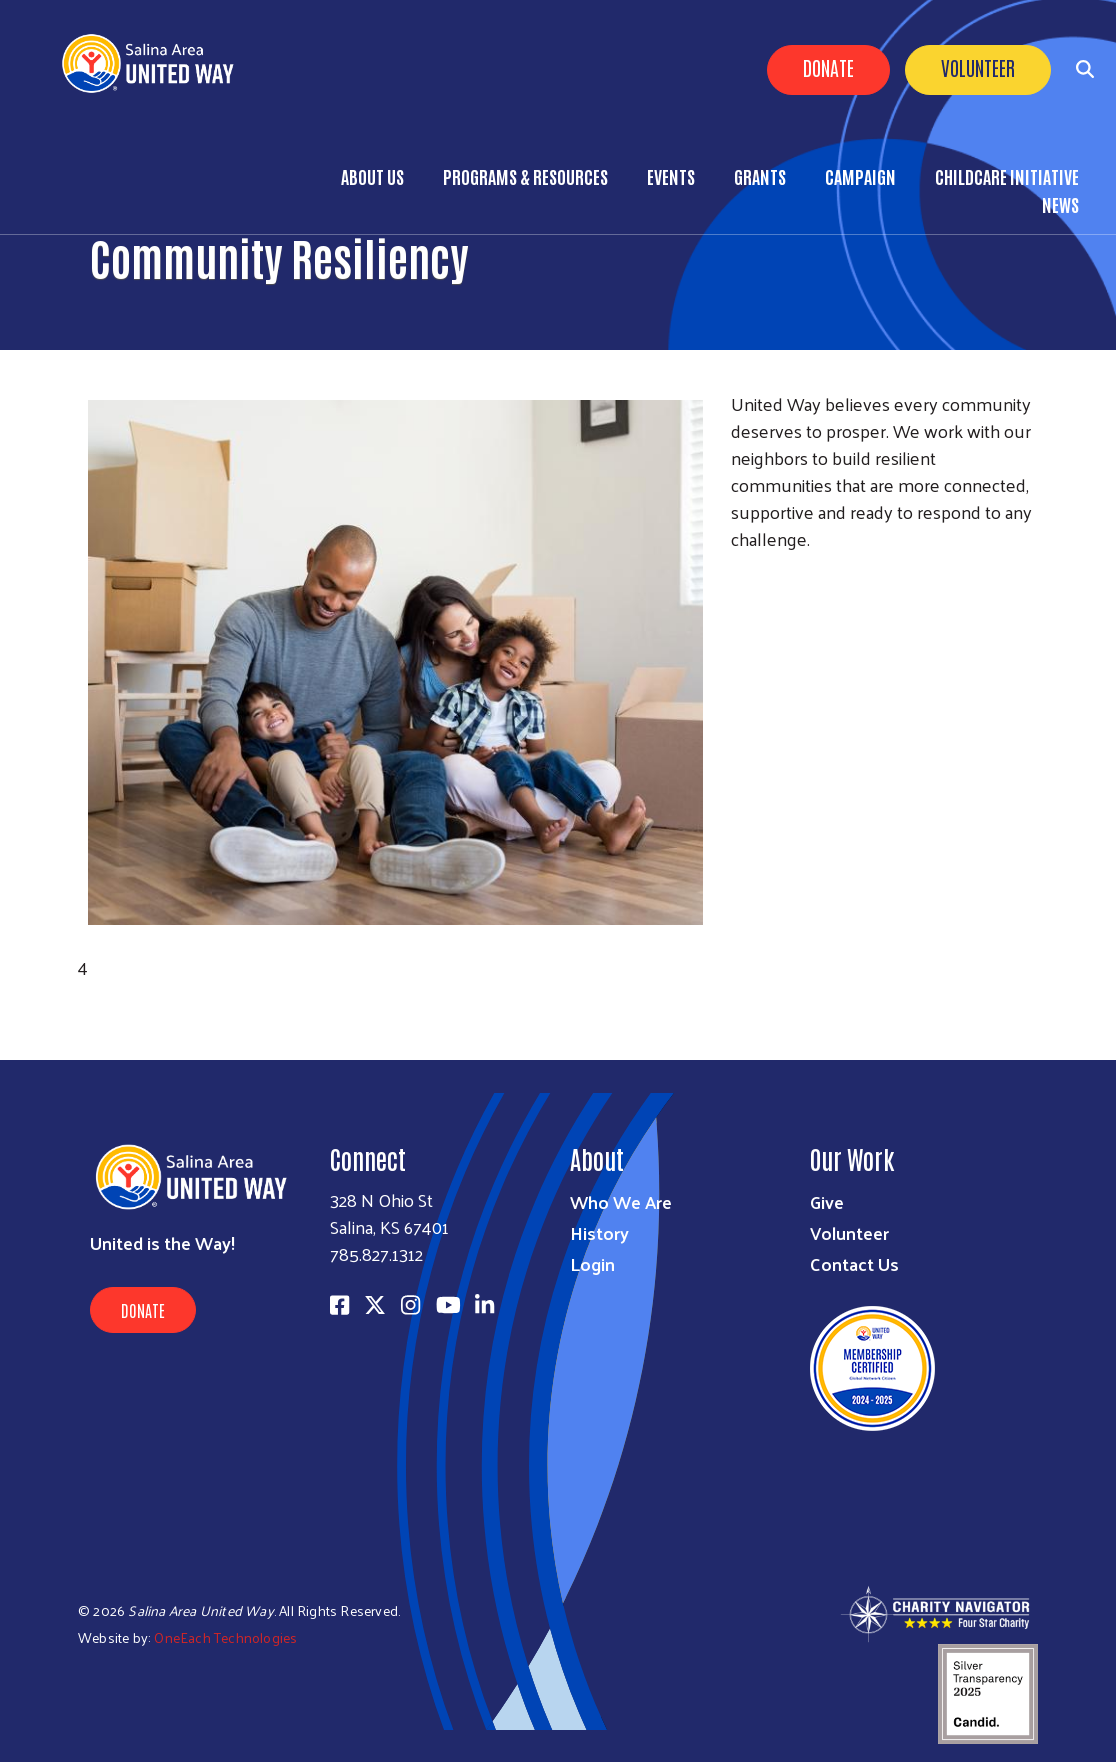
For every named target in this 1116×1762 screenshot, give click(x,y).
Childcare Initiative (1007, 176)
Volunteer (978, 67)
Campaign (860, 176)
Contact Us (854, 1263)
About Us (372, 176)
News (1060, 204)
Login (592, 1263)
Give (827, 1201)
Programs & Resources (525, 176)
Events (671, 176)
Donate (828, 67)
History (599, 1232)
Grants (760, 176)
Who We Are (621, 1201)
